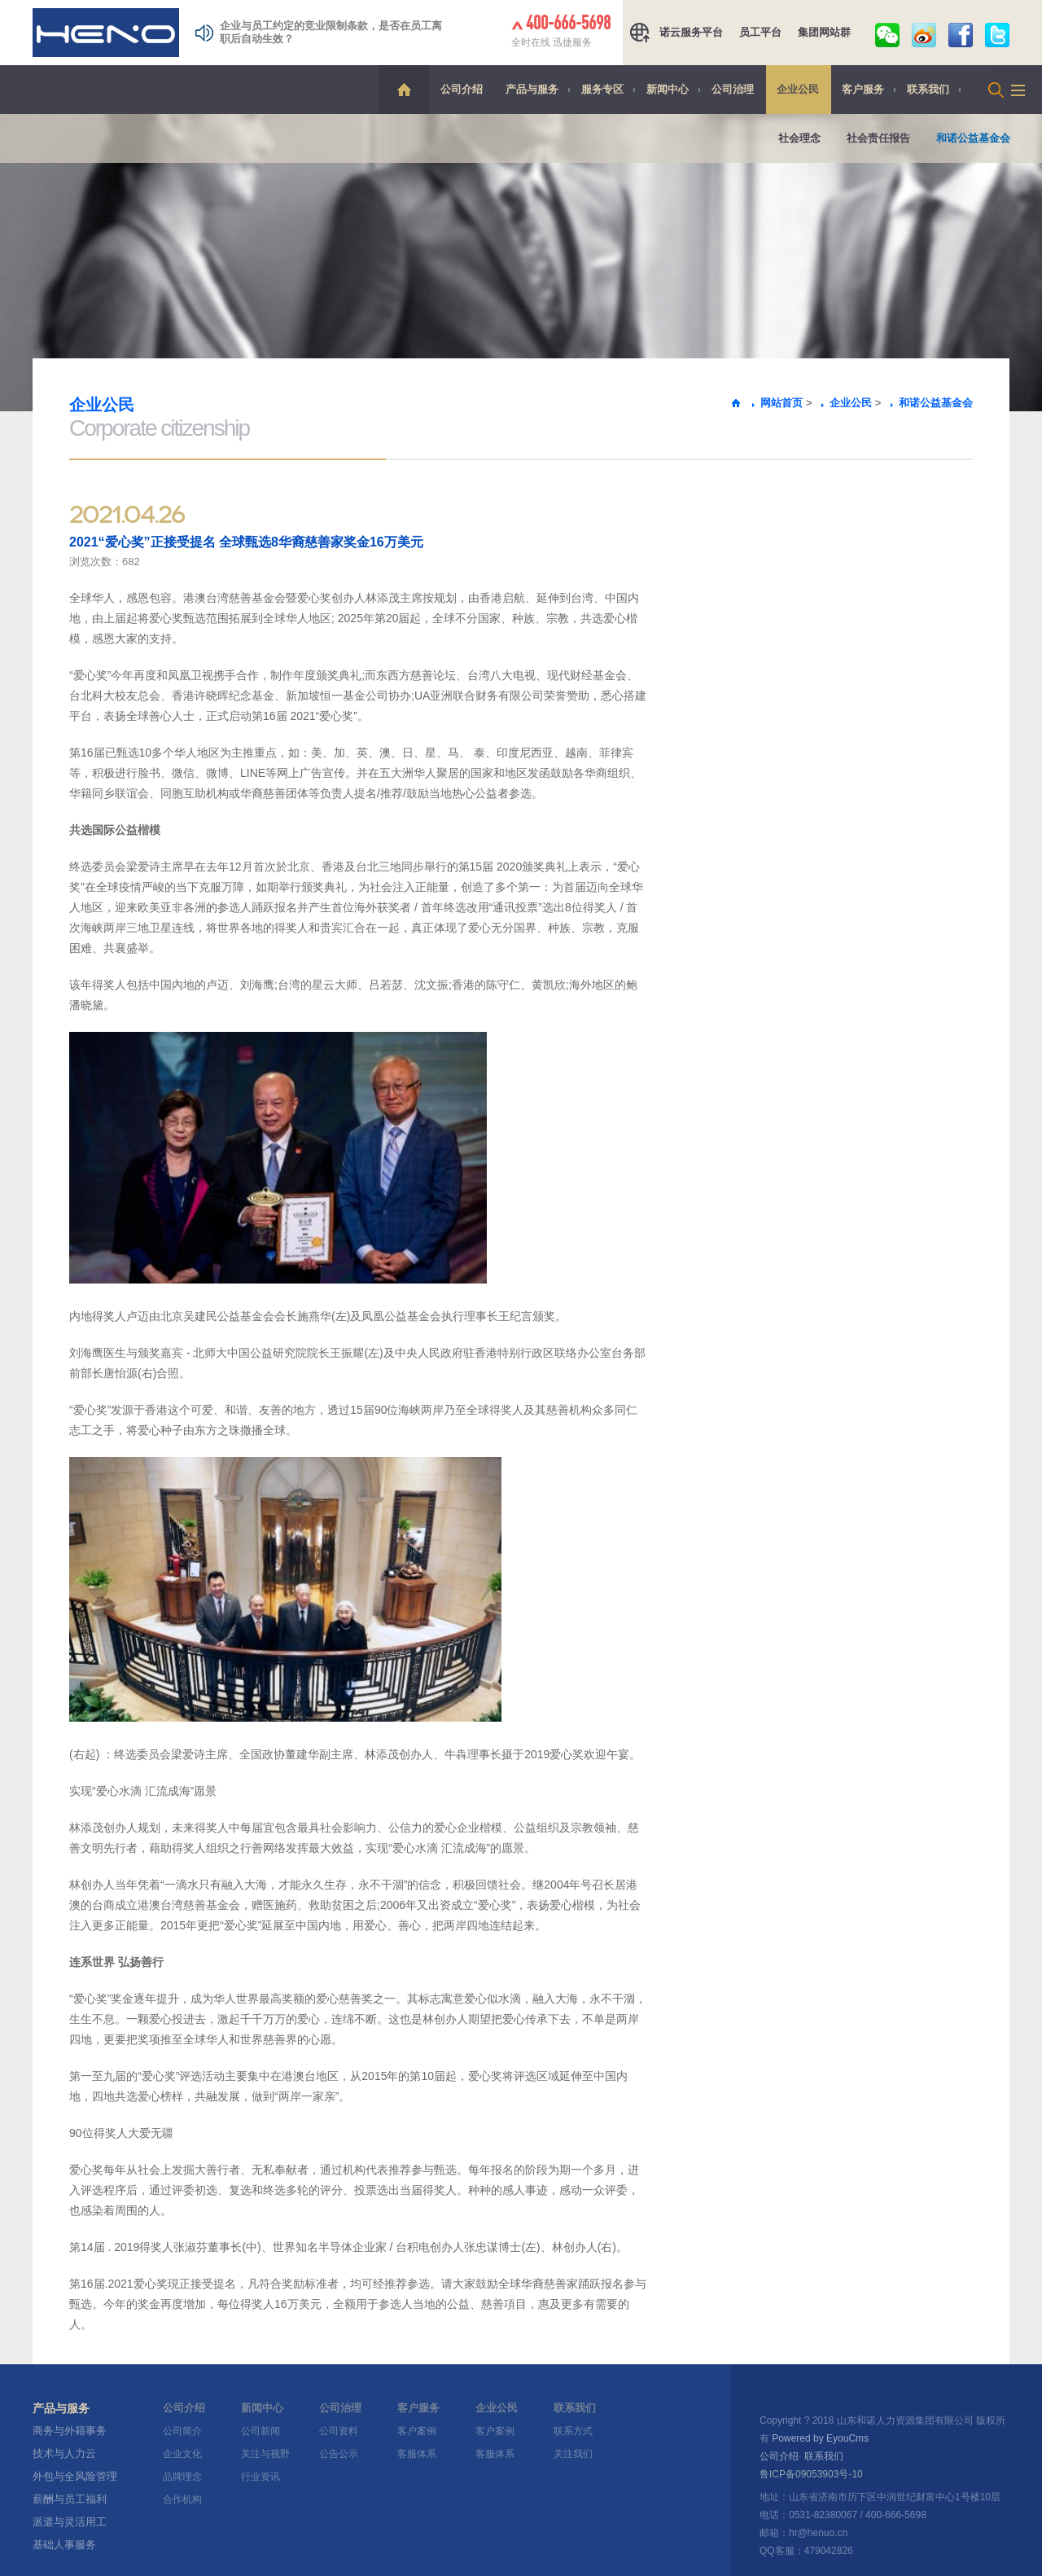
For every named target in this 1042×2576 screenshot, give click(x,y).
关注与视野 (265, 2454)
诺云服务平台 (691, 32)
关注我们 (573, 2454)
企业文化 (182, 2454)
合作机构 (182, 2499)
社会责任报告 (878, 138)
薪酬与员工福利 (70, 2499)
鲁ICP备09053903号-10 (811, 2474)
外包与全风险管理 (75, 2476)
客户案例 (416, 2431)
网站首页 (781, 403)
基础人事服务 (64, 2545)
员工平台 (760, 32)
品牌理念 (182, 2476)
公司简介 (182, 2431)
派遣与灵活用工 (70, 2522)
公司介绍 (461, 89)
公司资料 (338, 2431)
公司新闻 (260, 2431)
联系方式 (573, 2431)
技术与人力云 (64, 2453)
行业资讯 (260, 2476)
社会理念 (799, 138)
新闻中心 (667, 89)
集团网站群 (824, 32)
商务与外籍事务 (70, 2431)
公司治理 (732, 89)
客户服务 (863, 89)
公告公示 (338, 2454)
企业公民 (798, 89)
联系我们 (928, 89)
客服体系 (416, 2454)
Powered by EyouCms (819, 2438)
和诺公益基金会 (973, 138)
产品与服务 (532, 89)
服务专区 (602, 89)
